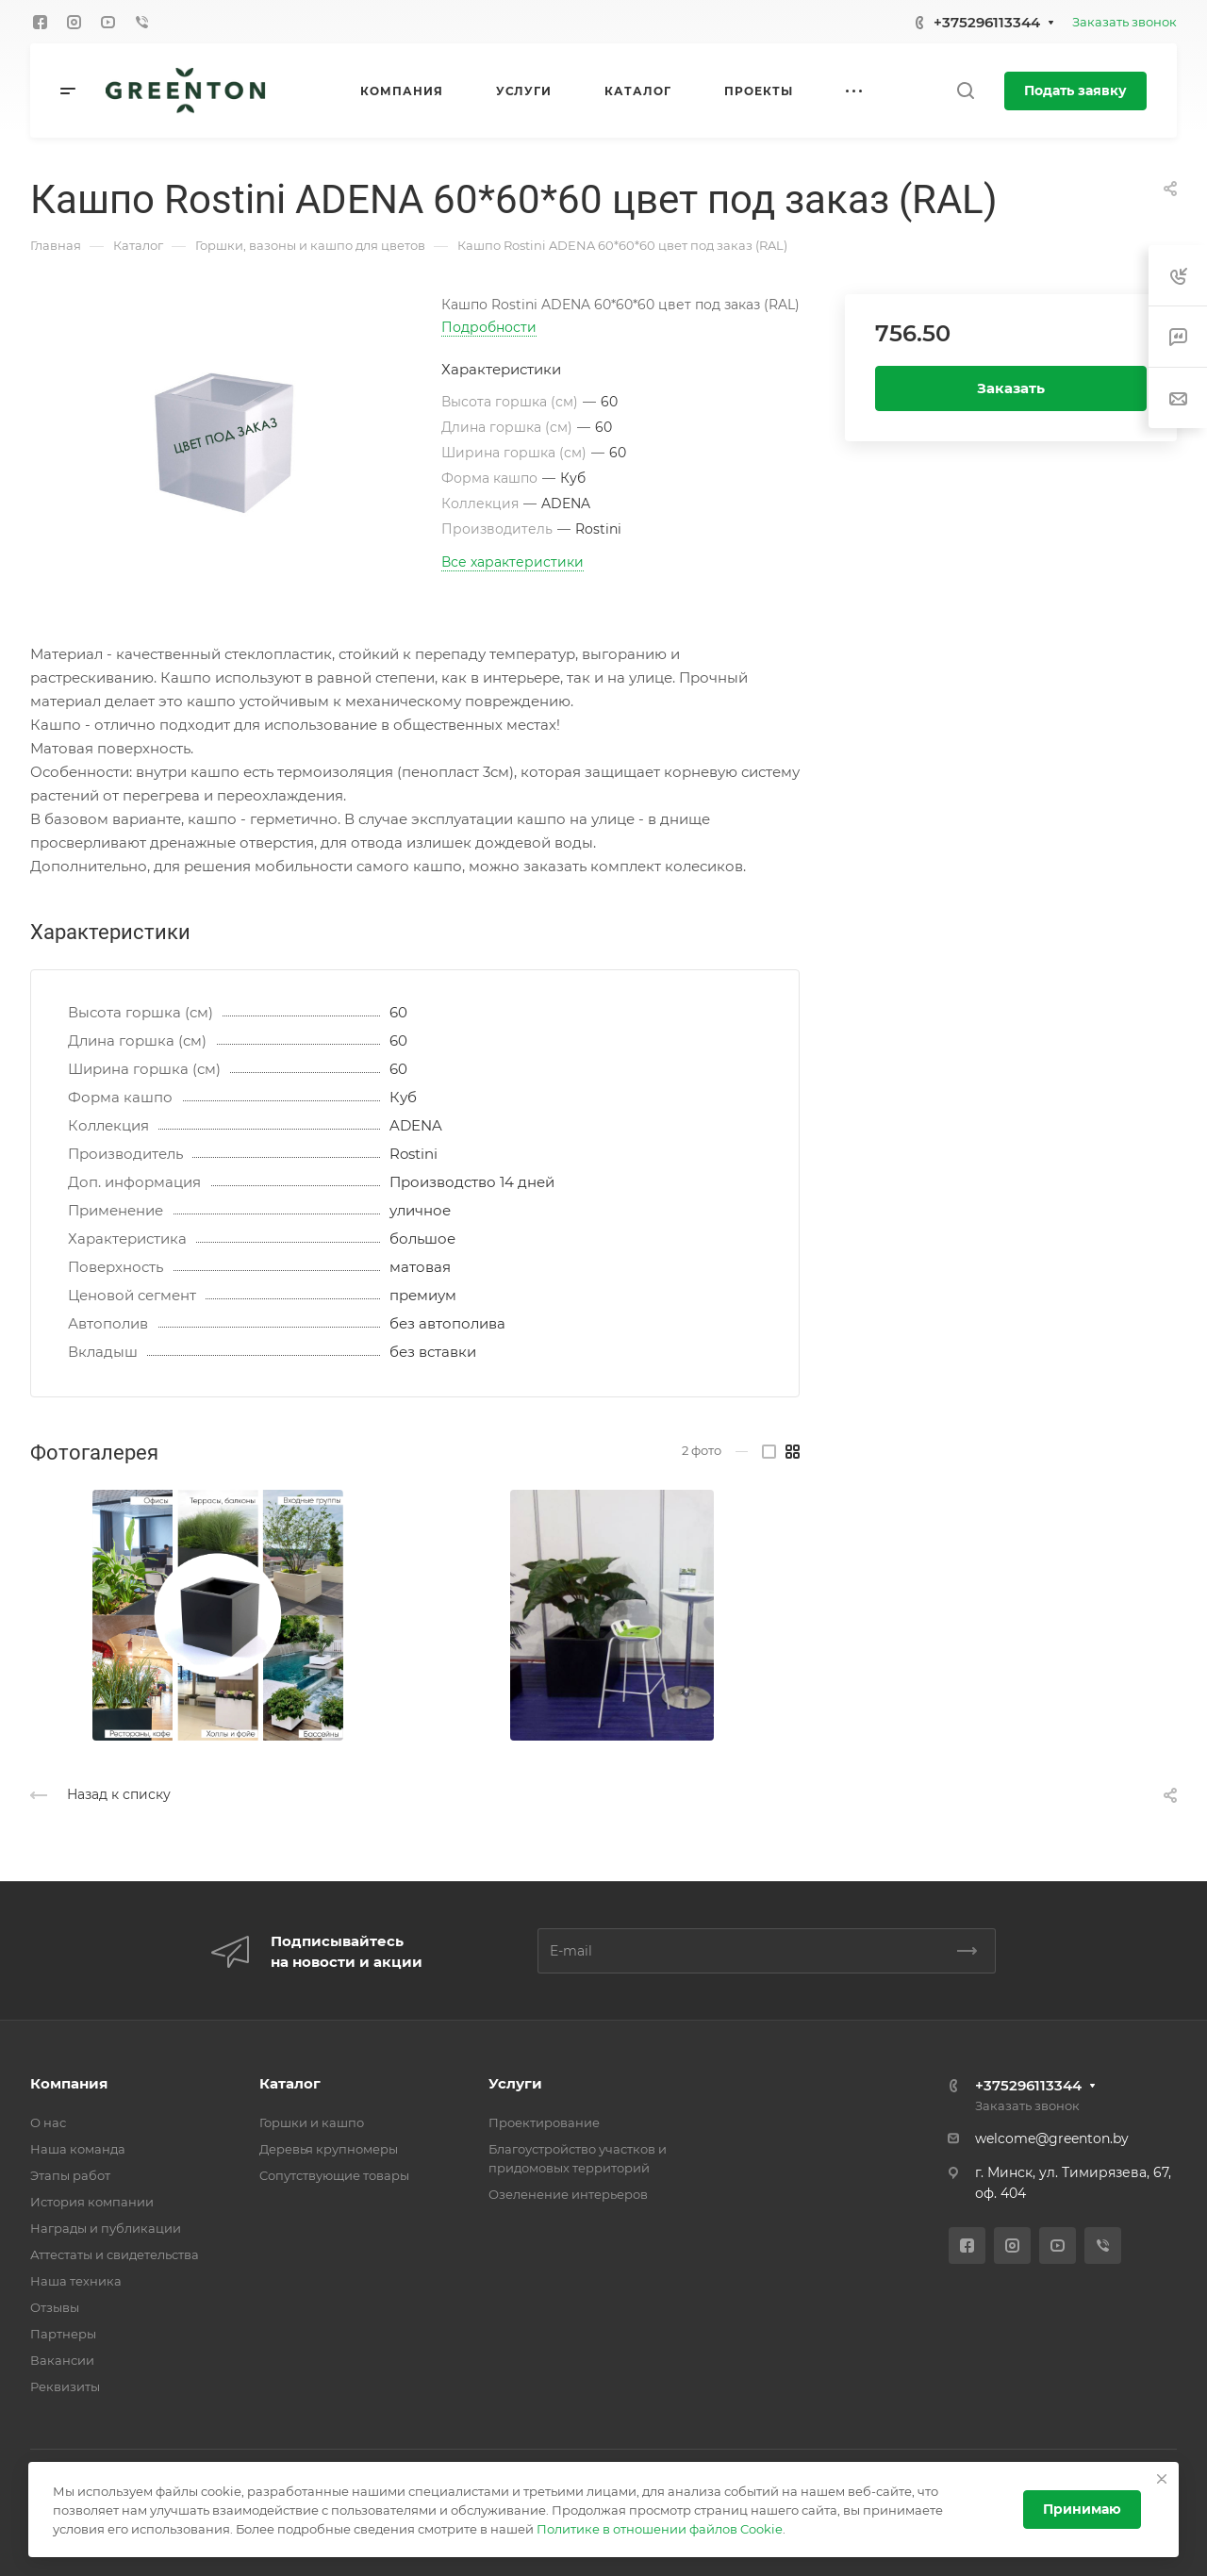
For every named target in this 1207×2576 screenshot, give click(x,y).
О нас (48, 2122)
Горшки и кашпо (311, 2122)
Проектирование (544, 2122)
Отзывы (54, 2307)
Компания (68, 2083)
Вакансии (62, 2360)
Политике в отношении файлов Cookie (660, 2528)
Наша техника (76, 2280)
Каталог (290, 2083)
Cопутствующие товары (334, 2175)
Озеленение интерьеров (568, 2194)
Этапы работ (70, 2175)
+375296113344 (987, 22)
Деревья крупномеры (328, 2148)
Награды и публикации (105, 2228)
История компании (92, 2201)
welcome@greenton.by (1052, 2138)
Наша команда (77, 2148)
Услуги (515, 2083)
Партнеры (63, 2333)
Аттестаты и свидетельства (114, 2254)
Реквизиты (65, 2386)
